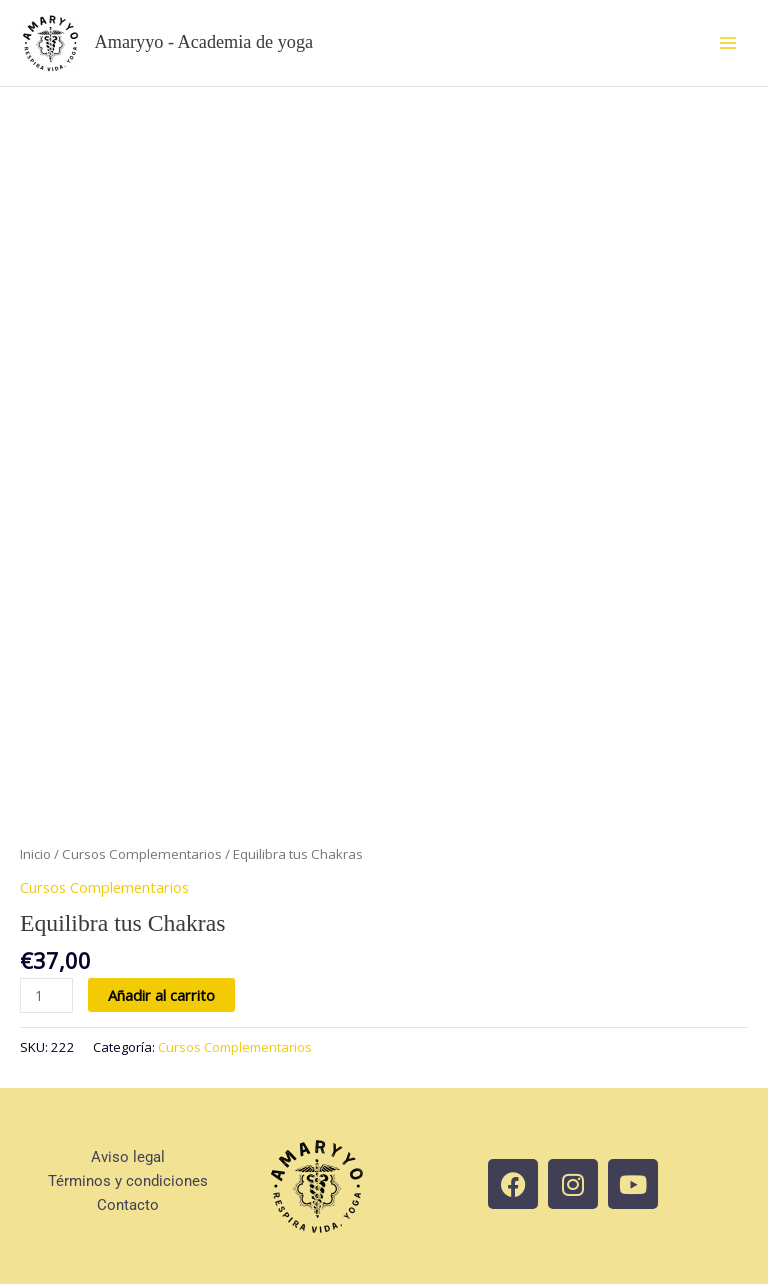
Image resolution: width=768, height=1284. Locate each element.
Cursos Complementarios (142, 854)
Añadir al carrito (161, 995)
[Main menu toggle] (728, 43)
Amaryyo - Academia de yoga (204, 42)
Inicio (35, 854)
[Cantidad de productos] (46, 995)
